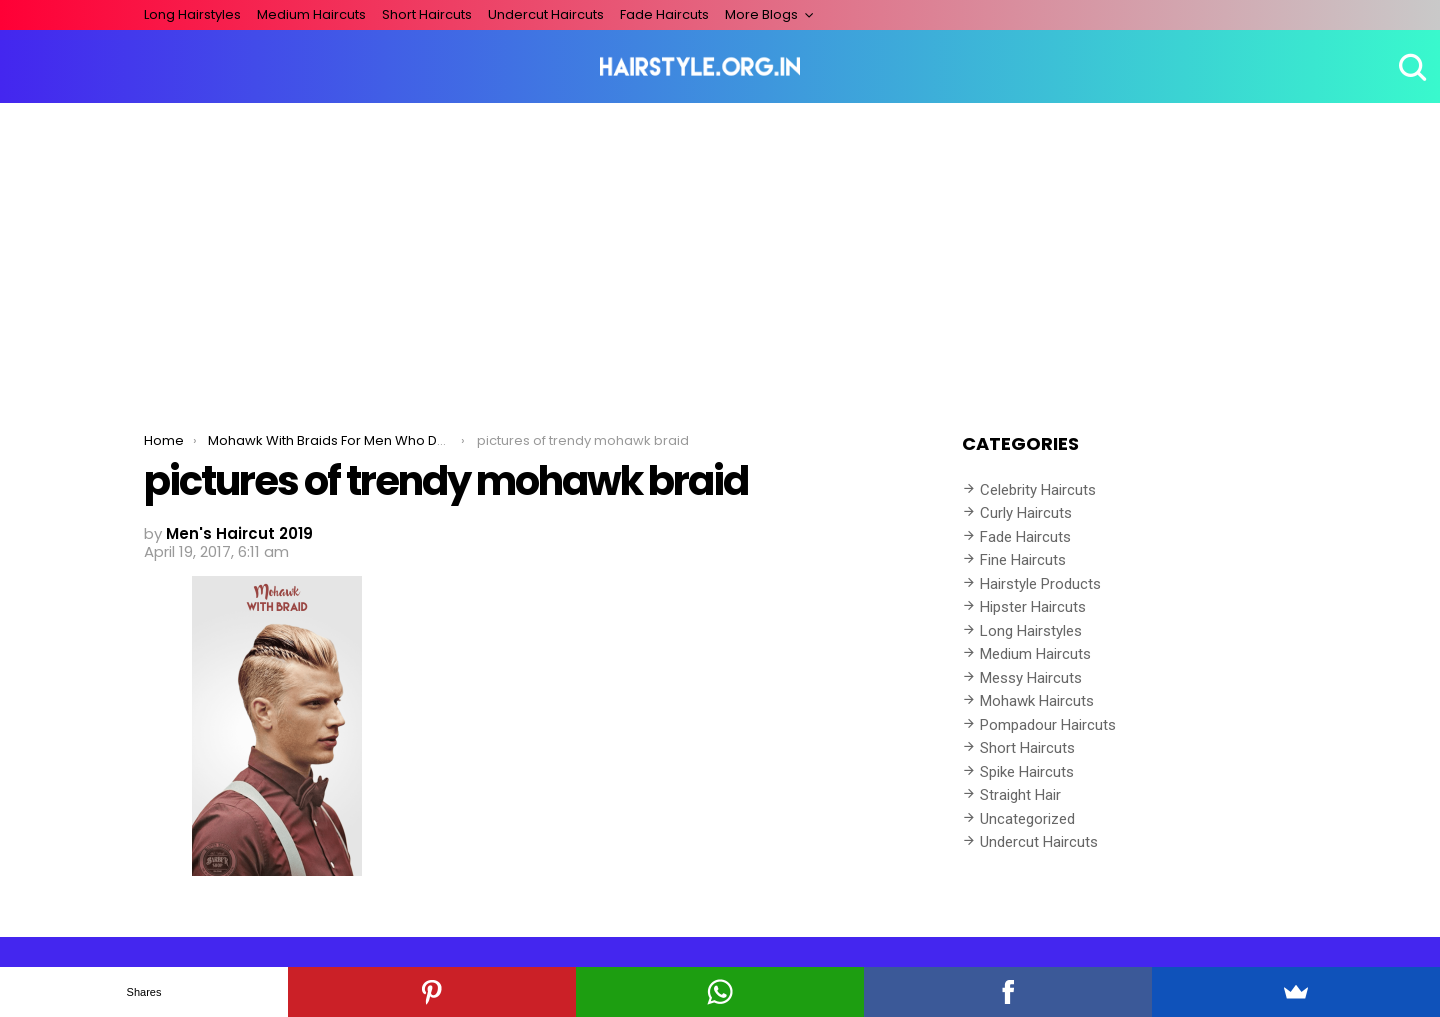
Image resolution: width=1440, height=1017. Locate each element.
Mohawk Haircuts (1037, 701)
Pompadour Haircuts (1048, 725)
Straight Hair (1020, 795)
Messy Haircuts (1031, 678)
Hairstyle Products (1040, 584)
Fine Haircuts (1023, 560)
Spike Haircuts (1027, 772)
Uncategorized (1027, 819)
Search (1410, 67)
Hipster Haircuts (1033, 607)
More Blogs (761, 14)
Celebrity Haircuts (1038, 490)
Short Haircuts (427, 14)
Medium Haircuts (311, 14)
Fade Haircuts (664, 14)
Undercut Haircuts (546, 14)
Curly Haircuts (1026, 513)
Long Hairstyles (192, 14)
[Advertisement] (720, 253)
